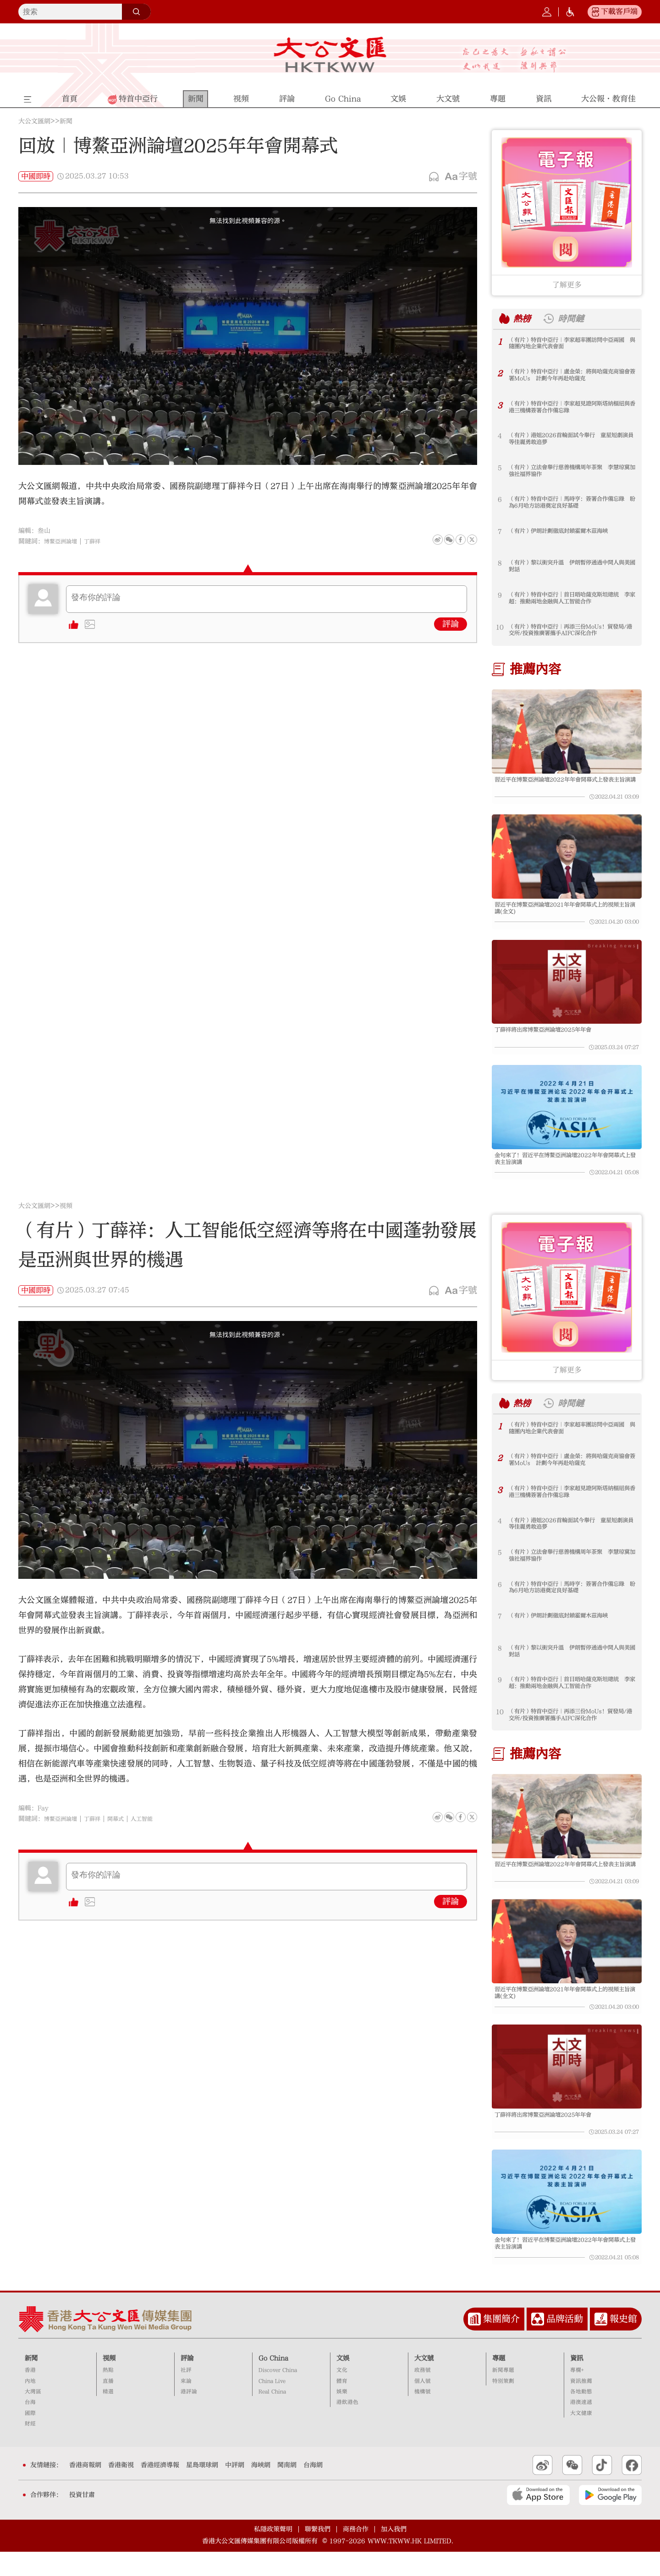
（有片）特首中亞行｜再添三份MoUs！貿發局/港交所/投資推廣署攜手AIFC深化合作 (572, 631)
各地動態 (581, 2416)
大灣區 (33, 2416)
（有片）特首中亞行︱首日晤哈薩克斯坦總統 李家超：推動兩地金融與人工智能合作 (570, 599)
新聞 (66, 121)
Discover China (277, 2394)
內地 (30, 2405)
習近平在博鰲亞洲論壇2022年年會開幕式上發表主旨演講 (564, 784)
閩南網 (287, 2489)
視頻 (66, 1218)
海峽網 (260, 2489)
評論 (450, 624)
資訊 (576, 2382)
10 (500, 627)
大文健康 (581, 2437)
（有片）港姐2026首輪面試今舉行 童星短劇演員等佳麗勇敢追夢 (571, 440)
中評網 (234, 2489)
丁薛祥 (99, 541)
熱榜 (524, 318)
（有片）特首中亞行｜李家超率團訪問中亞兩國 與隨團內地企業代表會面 (570, 344)
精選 (108, 2416)
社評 (186, 2394)
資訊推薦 (581, 2405)
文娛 (342, 2382)
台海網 (313, 2489)
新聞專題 (503, 2394)
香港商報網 (85, 2489)
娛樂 (341, 2416)
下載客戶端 (619, 11)
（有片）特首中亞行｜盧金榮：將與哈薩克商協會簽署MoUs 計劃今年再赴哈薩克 (570, 376)
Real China (272, 2416)
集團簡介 (501, 2343)
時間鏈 (576, 318)
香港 (30, 2394)
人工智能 (154, 1831)
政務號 (422, 2394)
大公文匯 (330, 54)
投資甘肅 (82, 2518)
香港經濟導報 (160, 2489)
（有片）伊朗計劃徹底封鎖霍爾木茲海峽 (566, 531)
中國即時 (35, 176)
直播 (108, 2405)
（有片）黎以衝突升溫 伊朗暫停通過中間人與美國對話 (570, 567)
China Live (272, 2405)
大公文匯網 (34, 121)
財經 (30, 2448)
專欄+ (577, 2394)
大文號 (424, 2382)
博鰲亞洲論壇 (63, 541)
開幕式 (125, 1831)
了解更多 (567, 285)
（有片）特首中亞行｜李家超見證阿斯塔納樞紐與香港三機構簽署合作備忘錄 (570, 408)
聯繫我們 (317, 2553)
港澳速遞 (581, 2426)
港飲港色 (347, 2426)
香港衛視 (121, 2489)
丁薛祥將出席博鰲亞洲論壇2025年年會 (551, 1037)
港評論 (189, 2416)
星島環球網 (202, 2489)
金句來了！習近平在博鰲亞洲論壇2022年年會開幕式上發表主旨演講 (564, 1169)
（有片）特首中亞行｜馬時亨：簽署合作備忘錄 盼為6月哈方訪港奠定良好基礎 (570, 503)
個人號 (422, 2405)
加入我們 (394, 2553)
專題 (498, 2382)
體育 (341, 2405)
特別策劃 (503, 2405)
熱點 (108, 2394)
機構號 (422, 2416)
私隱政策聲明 (273, 2553)
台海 (30, 2426)
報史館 (623, 2343)
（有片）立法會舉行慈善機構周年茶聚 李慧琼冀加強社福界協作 (570, 472)
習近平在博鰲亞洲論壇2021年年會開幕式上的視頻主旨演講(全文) (563, 912)
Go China (273, 2382)
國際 (30, 2437)
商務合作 (355, 2553)
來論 (186, 2405)
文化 (341, 2394)
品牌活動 (564, 2343)
